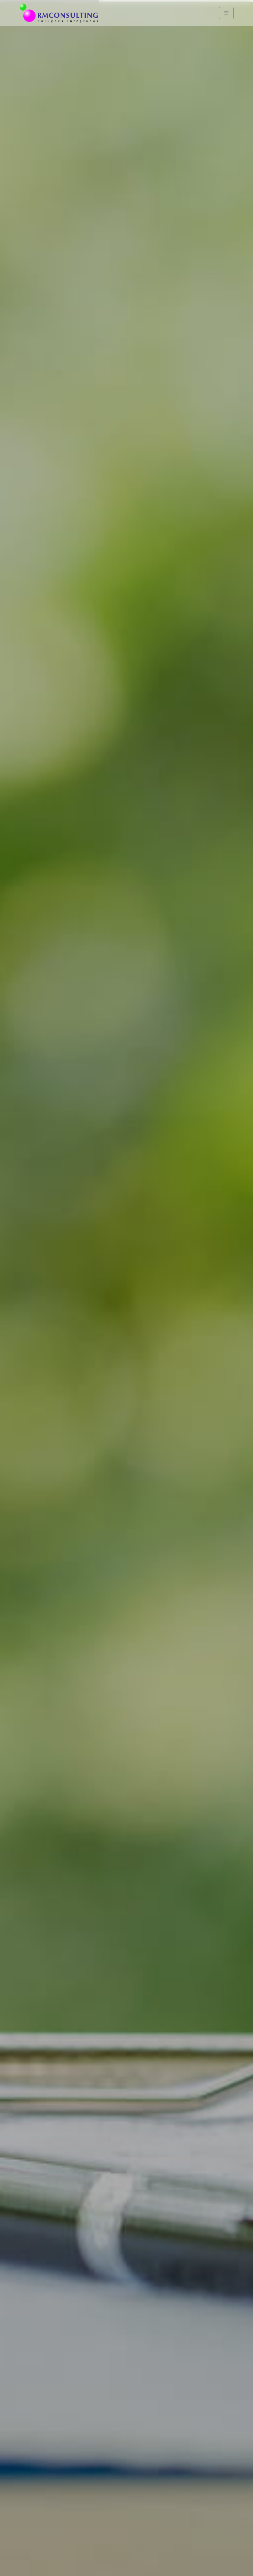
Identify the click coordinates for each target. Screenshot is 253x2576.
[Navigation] (226, 13)
